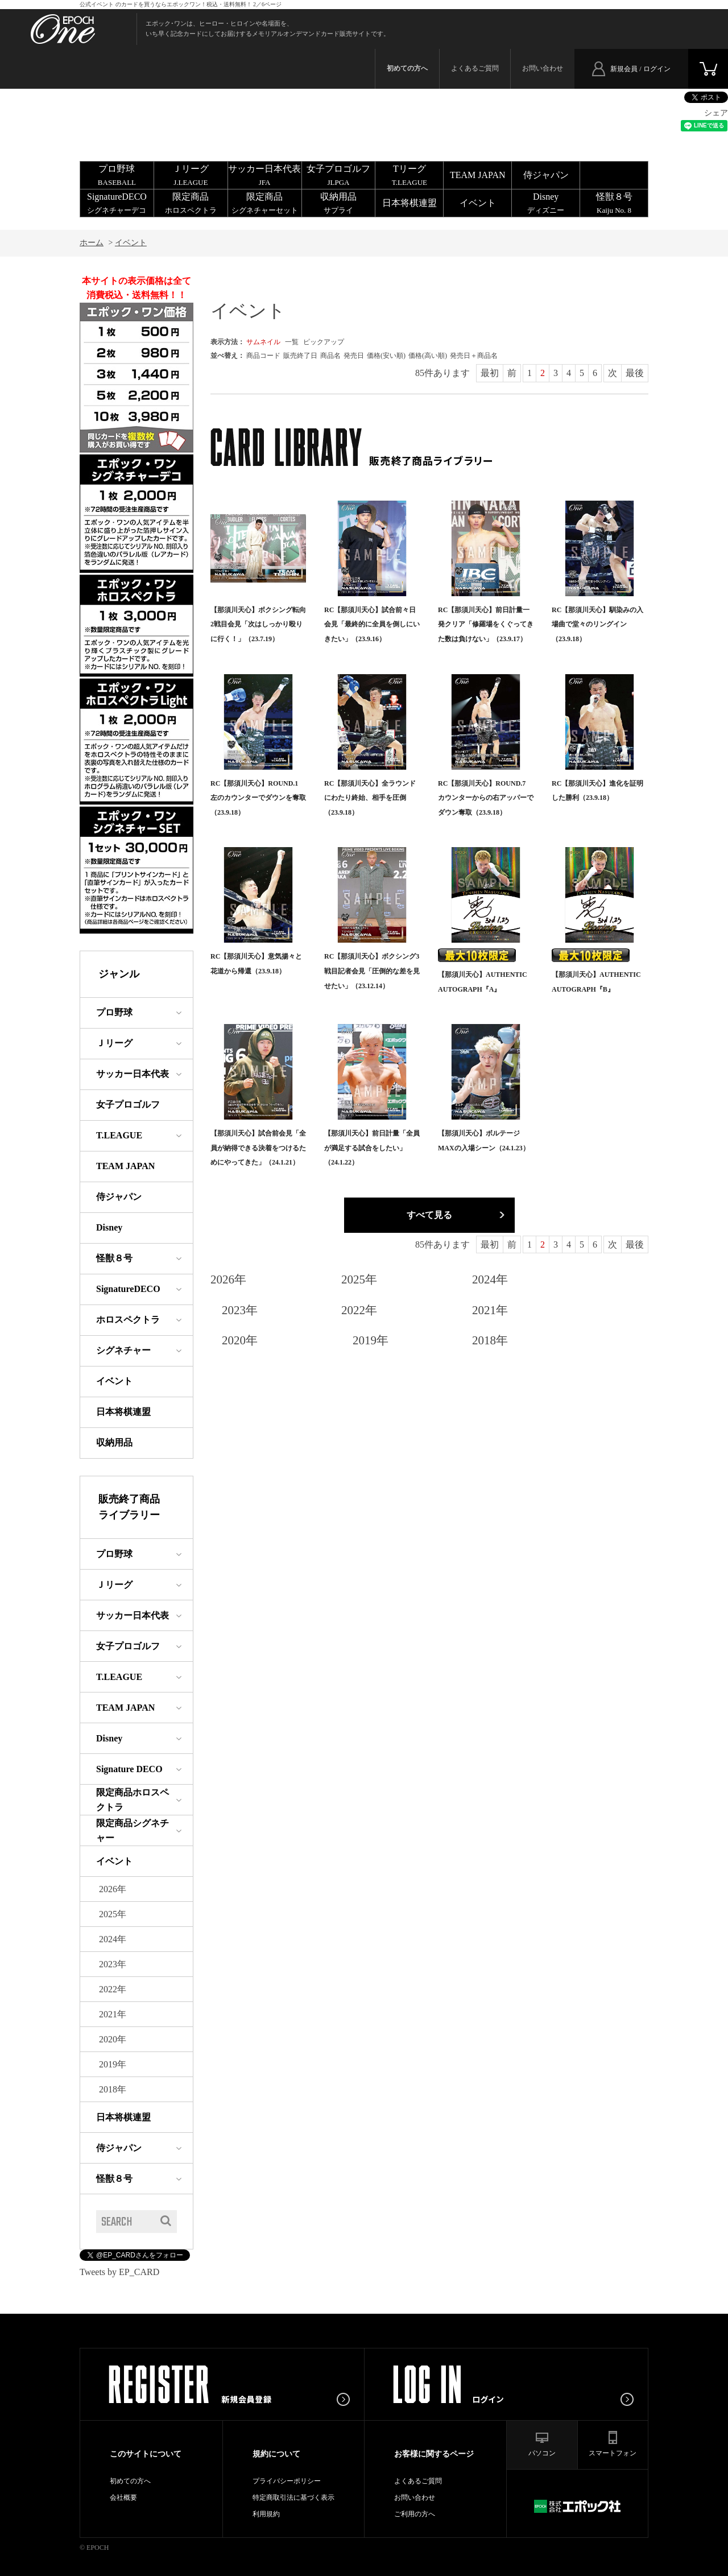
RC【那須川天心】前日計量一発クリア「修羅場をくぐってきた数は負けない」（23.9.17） (485, 624)
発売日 (354, 356)
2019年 (370, 1340)
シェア (716, 113)
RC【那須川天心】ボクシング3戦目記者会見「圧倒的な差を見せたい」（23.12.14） (372, 970)
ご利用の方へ (414, 2514)
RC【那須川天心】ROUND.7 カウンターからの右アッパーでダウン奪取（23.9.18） (485, 797)
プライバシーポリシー (287, 2481)
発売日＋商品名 (474, 356)
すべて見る (429, 1215)
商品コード (263, 356)
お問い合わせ (542, 68)
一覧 (292, 342)
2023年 (240, 1310)
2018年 (490, 1340)
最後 (635, 373)
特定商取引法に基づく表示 (293, 2497)
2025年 (359, 1279)
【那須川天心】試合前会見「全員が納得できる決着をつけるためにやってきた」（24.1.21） (258, 1147)
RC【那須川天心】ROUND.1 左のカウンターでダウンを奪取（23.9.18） (258, 797)
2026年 (228, 1279)
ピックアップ (323, 342)
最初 (490, 373)
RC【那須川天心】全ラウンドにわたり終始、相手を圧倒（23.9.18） (370, 797)
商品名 (330, 356)
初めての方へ (130, 2481)
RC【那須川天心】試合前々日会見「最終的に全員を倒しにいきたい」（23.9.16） (372, 624)
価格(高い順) (427, 356)
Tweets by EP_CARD (119, 2272)
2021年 (490, 1310)
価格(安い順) (386, 356)
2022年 (359, 1310)
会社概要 (123, 2497)
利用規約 (266, 2514)
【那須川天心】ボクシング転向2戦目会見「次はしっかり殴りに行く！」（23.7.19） (258, 624)
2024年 (490, 1279)
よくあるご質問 (475, 68)
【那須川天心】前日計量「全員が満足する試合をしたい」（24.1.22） (372, 1147)
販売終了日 (300, 356)
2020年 (240, 1340)
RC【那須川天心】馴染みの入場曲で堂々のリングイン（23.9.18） (597, 624)
